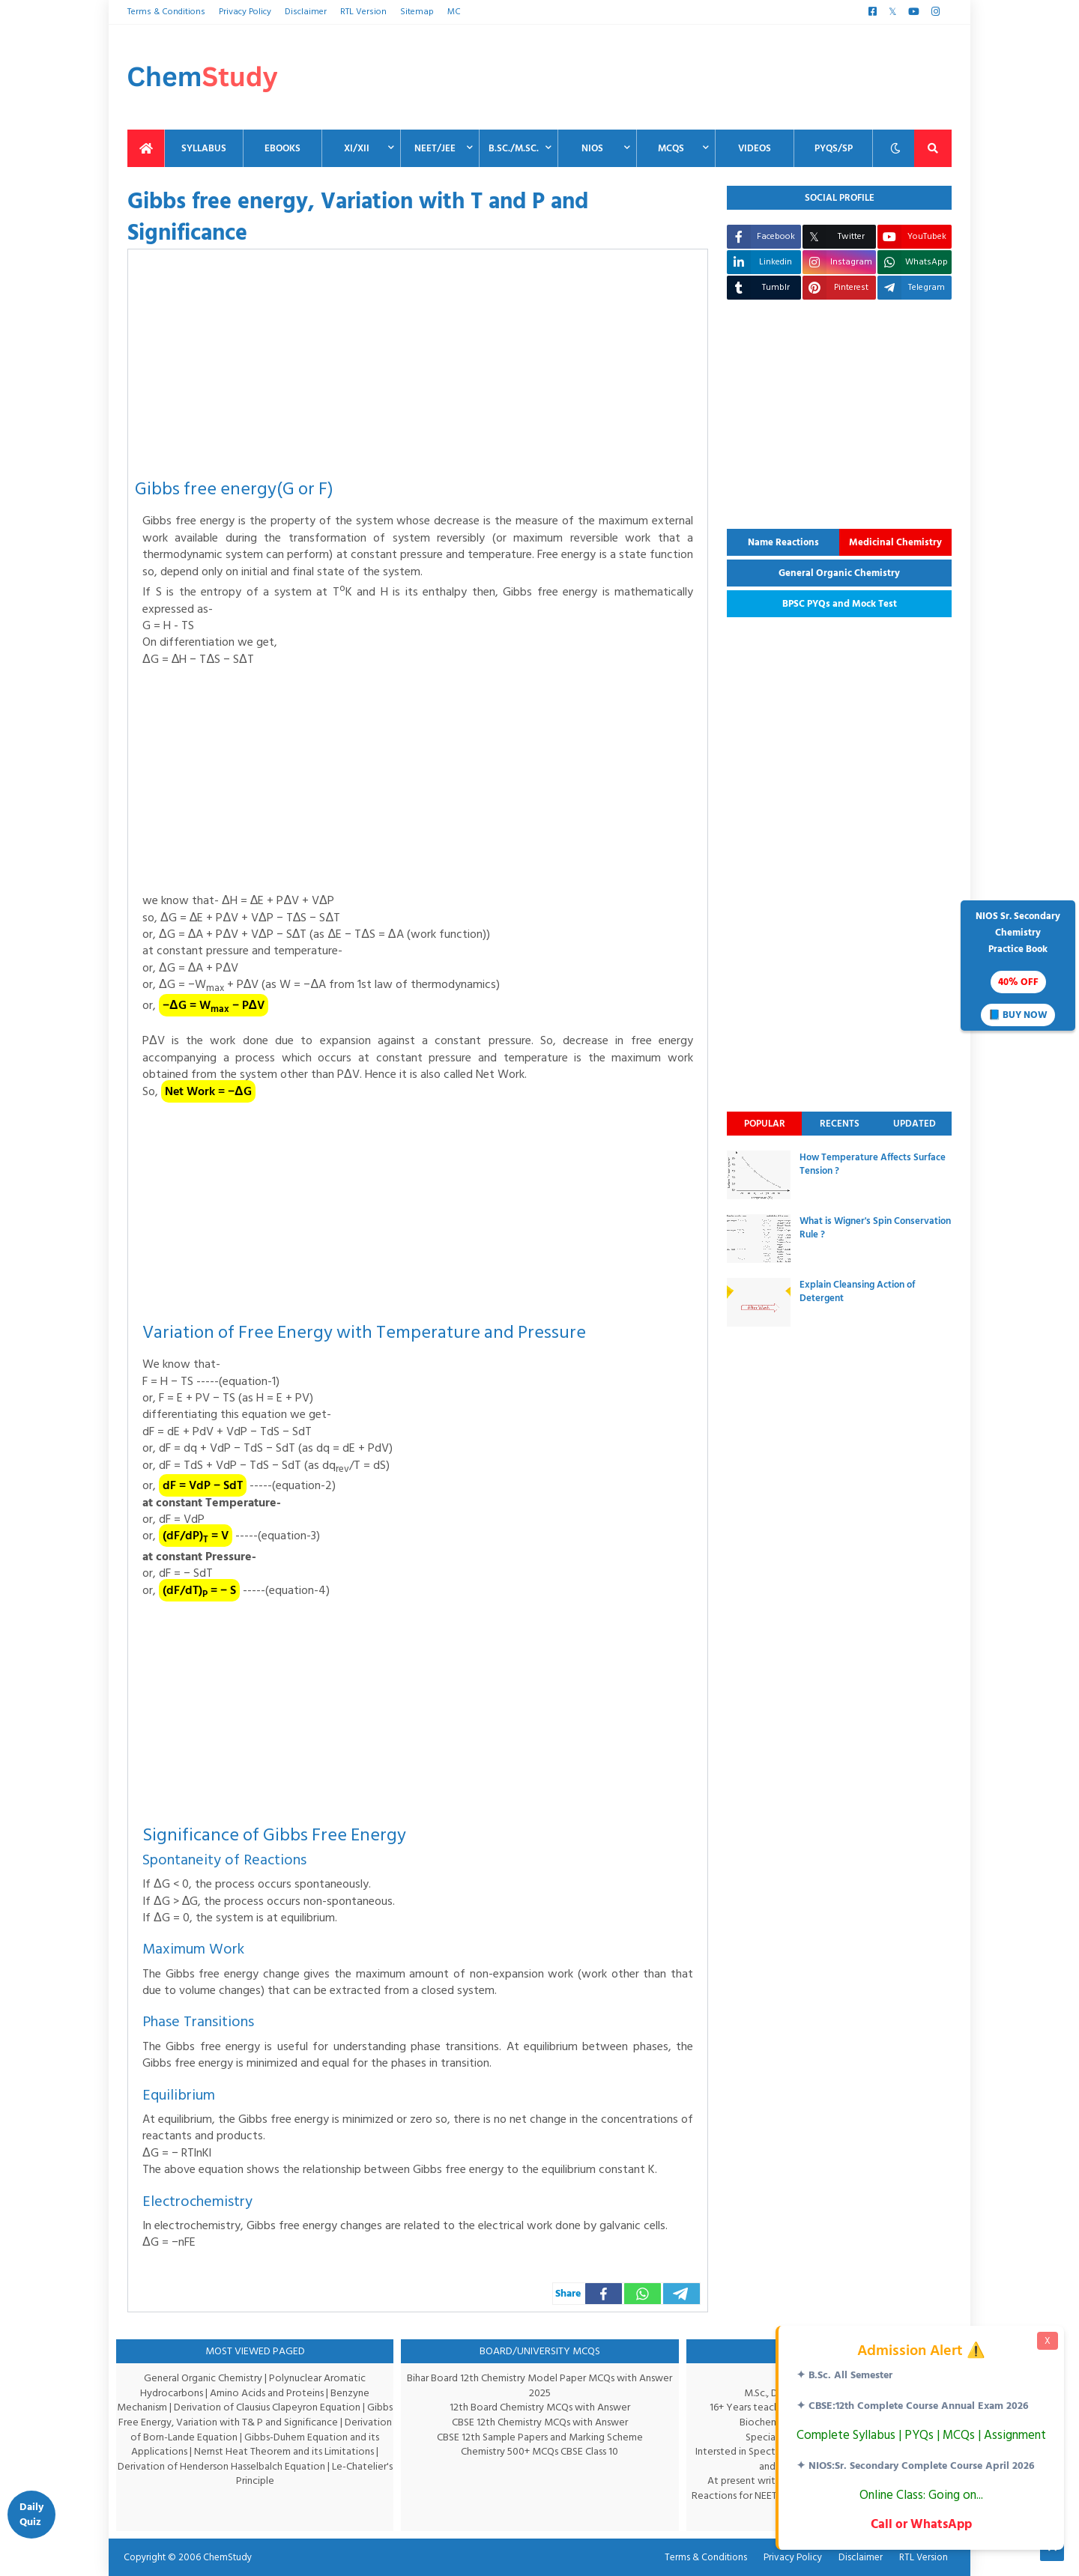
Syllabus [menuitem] (203, 148)
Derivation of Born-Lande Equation (199, 2437)
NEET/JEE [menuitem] (435, 148)
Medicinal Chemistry (895, 542)
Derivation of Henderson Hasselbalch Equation (246, 2466)
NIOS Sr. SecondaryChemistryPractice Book (1018, 967)
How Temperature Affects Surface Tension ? (873, 1164)
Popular (764, 1123)
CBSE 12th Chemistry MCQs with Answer (539, 2422)
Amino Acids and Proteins (268, 2392)
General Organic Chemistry (839, 573)
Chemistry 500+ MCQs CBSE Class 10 (539, 2451)
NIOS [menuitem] (592, 148)
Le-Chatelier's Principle (291, 2474)
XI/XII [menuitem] (356, 148)
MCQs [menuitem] (671, 148)
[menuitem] (146, 148)
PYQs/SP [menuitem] (833, 148)
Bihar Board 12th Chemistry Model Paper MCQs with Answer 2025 (539, 2385)
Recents (839, 1123)
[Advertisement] (679, 77)
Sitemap (413, 11)
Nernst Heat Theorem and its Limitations (302, 2451)
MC (448, 11)
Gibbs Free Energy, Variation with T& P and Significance (252, 2422)
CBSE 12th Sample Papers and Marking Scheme (540, 2437)
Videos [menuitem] (754, 148)
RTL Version (361, 11)
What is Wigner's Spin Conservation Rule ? (875, 1227)
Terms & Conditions (164, 11)
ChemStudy (223, 2557)
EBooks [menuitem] (282, 148)
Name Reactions (783, 542)
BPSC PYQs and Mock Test (839, 603)
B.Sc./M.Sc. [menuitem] (514, 148)
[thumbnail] (759, 1175)
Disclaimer (304, 11)
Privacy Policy (243, 11)
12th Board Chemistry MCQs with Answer (540, 2407)
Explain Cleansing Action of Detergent (857, 1291)
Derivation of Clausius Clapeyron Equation (282, 2407)
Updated (914, 1123)
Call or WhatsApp (919, 2524)
